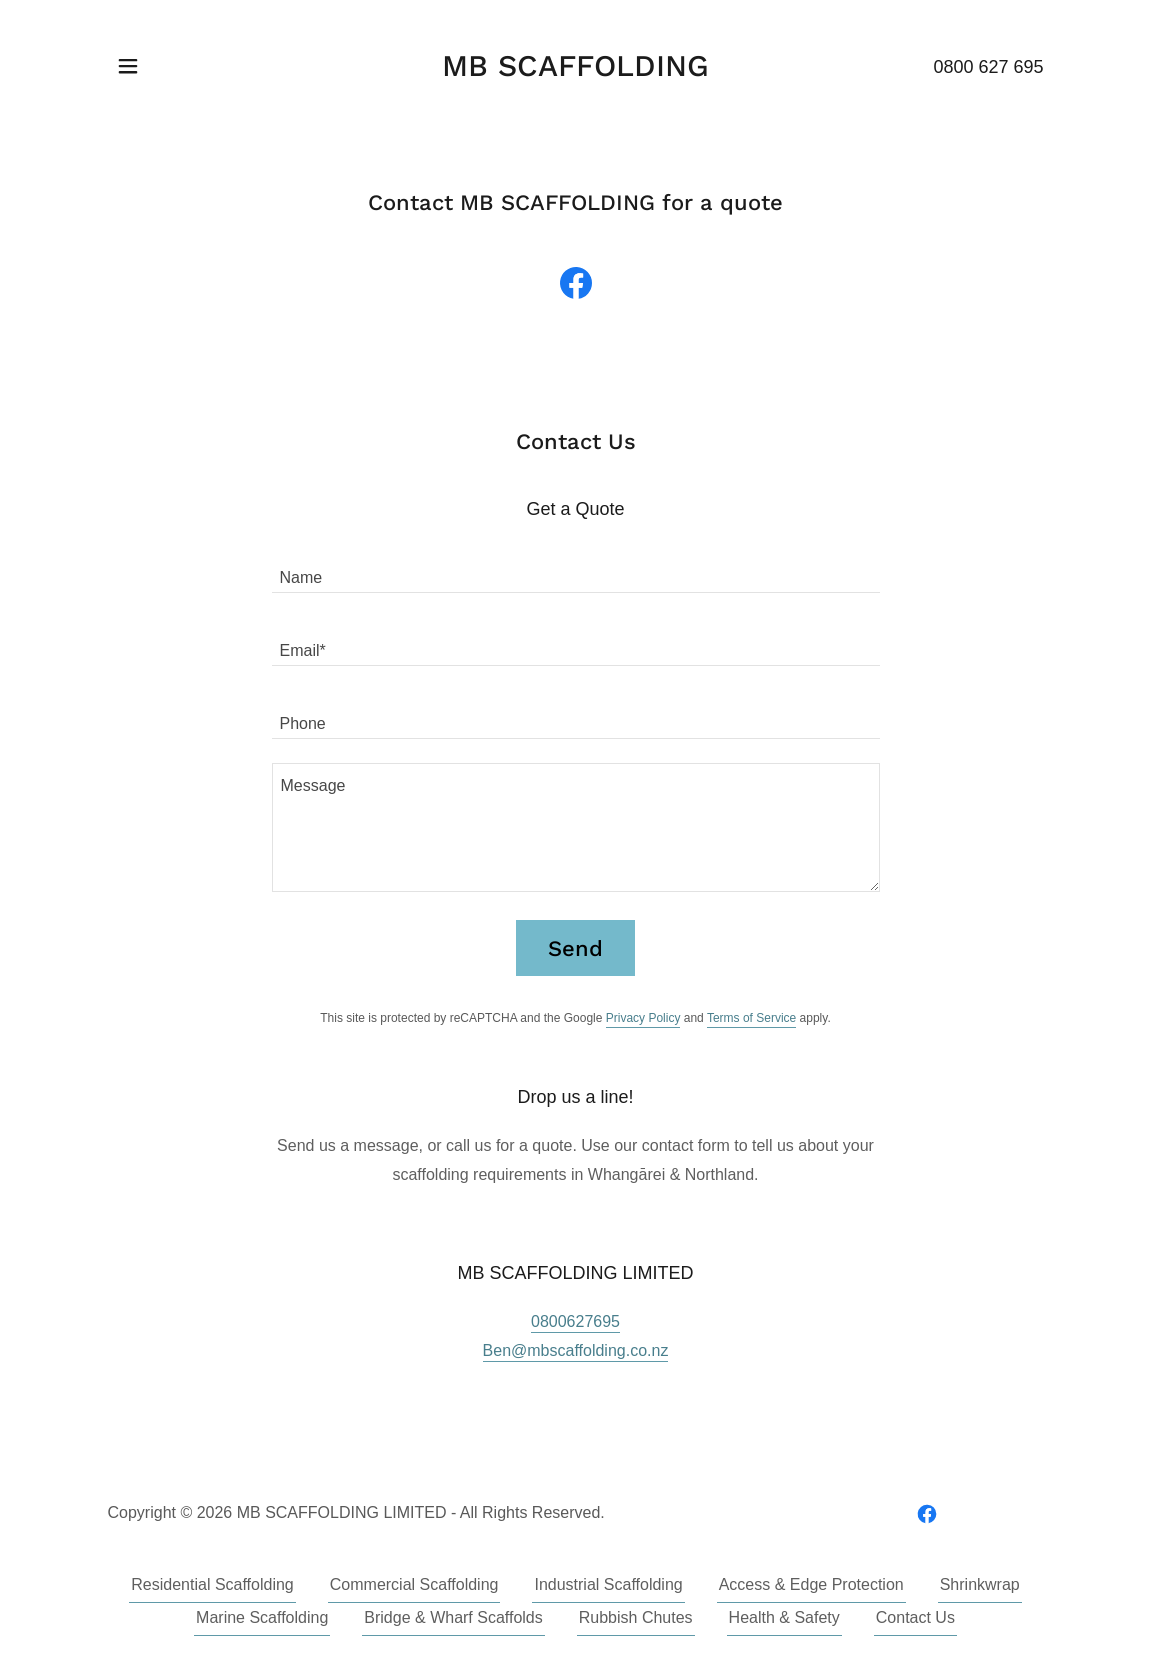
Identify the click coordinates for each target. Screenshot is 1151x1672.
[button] (128, 66)
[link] (575, 70)
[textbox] (576, 568)
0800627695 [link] (575, 1321)
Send (575, 948)
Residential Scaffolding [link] (212, 1584)
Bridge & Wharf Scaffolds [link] (453, 1617)
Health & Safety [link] (784, 1617)
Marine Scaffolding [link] (262, 1617)
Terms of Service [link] (751, 1018)
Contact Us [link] (915, 1617)
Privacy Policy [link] (643, 1018)
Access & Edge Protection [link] (811, 1584)
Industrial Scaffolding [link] (608, 1584)
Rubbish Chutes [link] (636, 1617)
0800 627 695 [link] (988, 67)
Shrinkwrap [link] (980, 1584)
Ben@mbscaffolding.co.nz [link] (576, 1350)
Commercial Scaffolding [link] (414, 1584)
